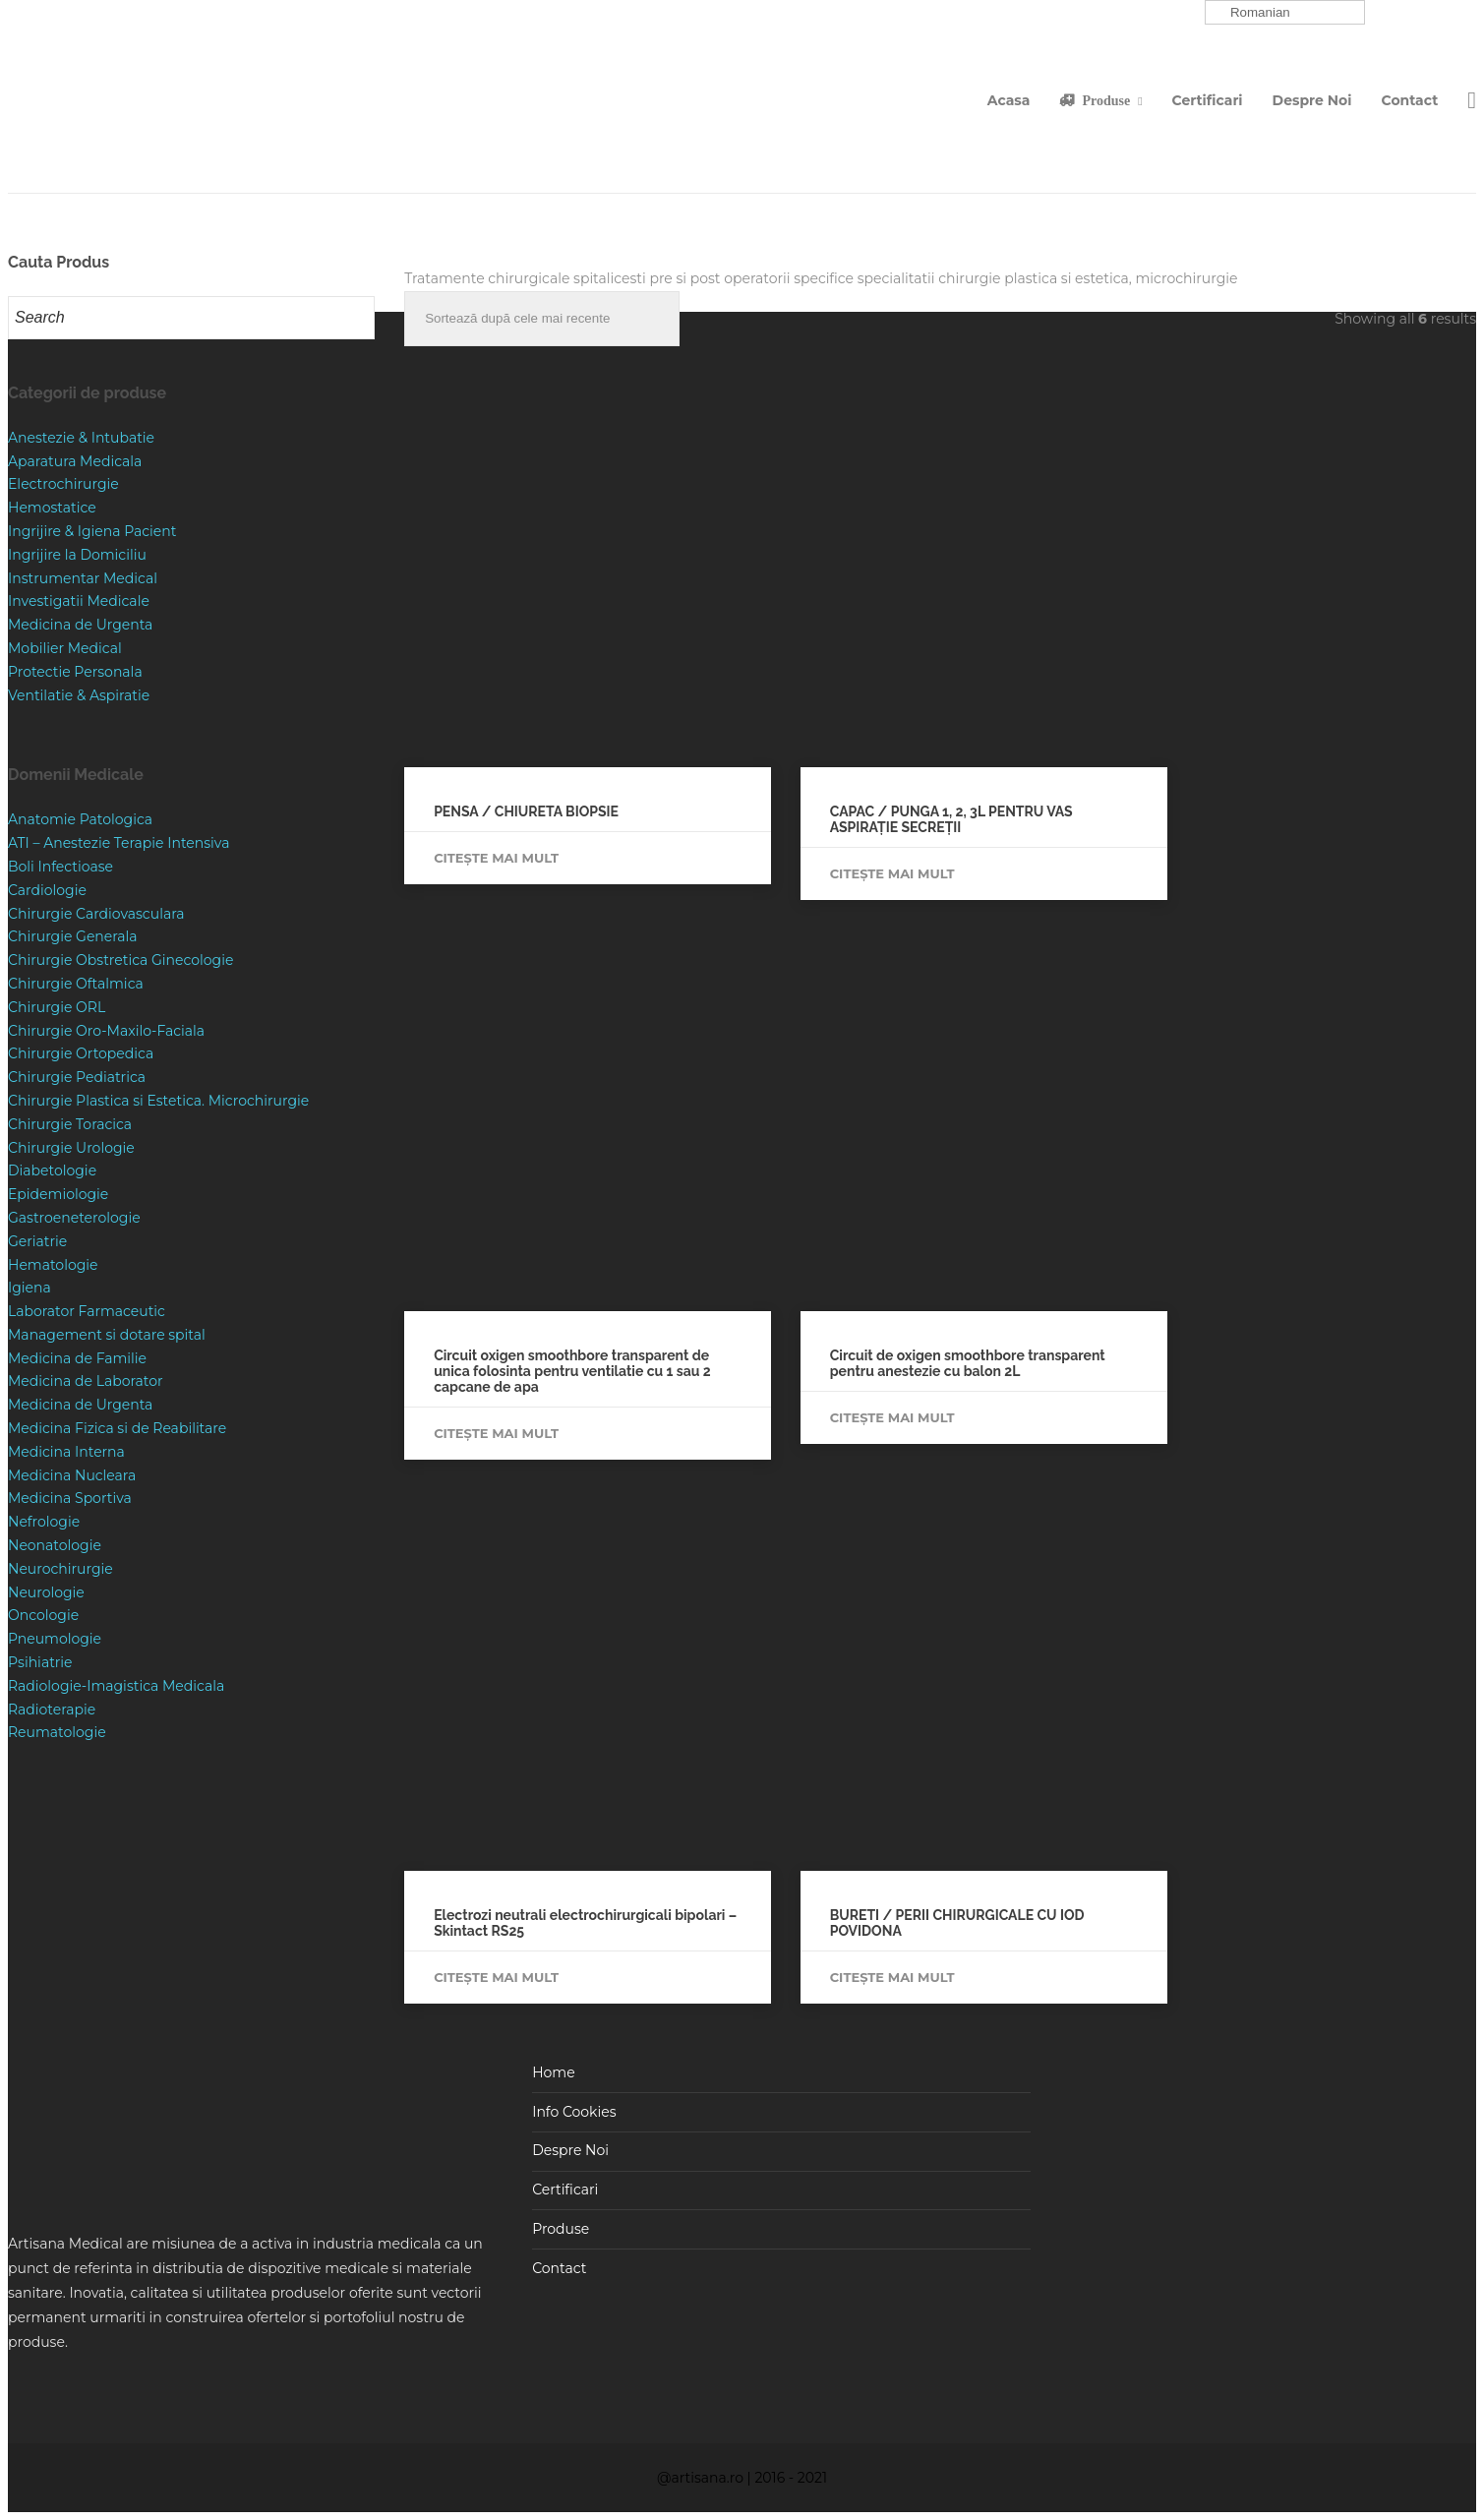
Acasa (1009, 100)
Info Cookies (574, 2112)
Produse (1106, 100)
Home (553, 2072)
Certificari (1207, 100)
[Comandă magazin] (542, 318)
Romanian (1250, 13)
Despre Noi (1312, 100)
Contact (1410, 100)
